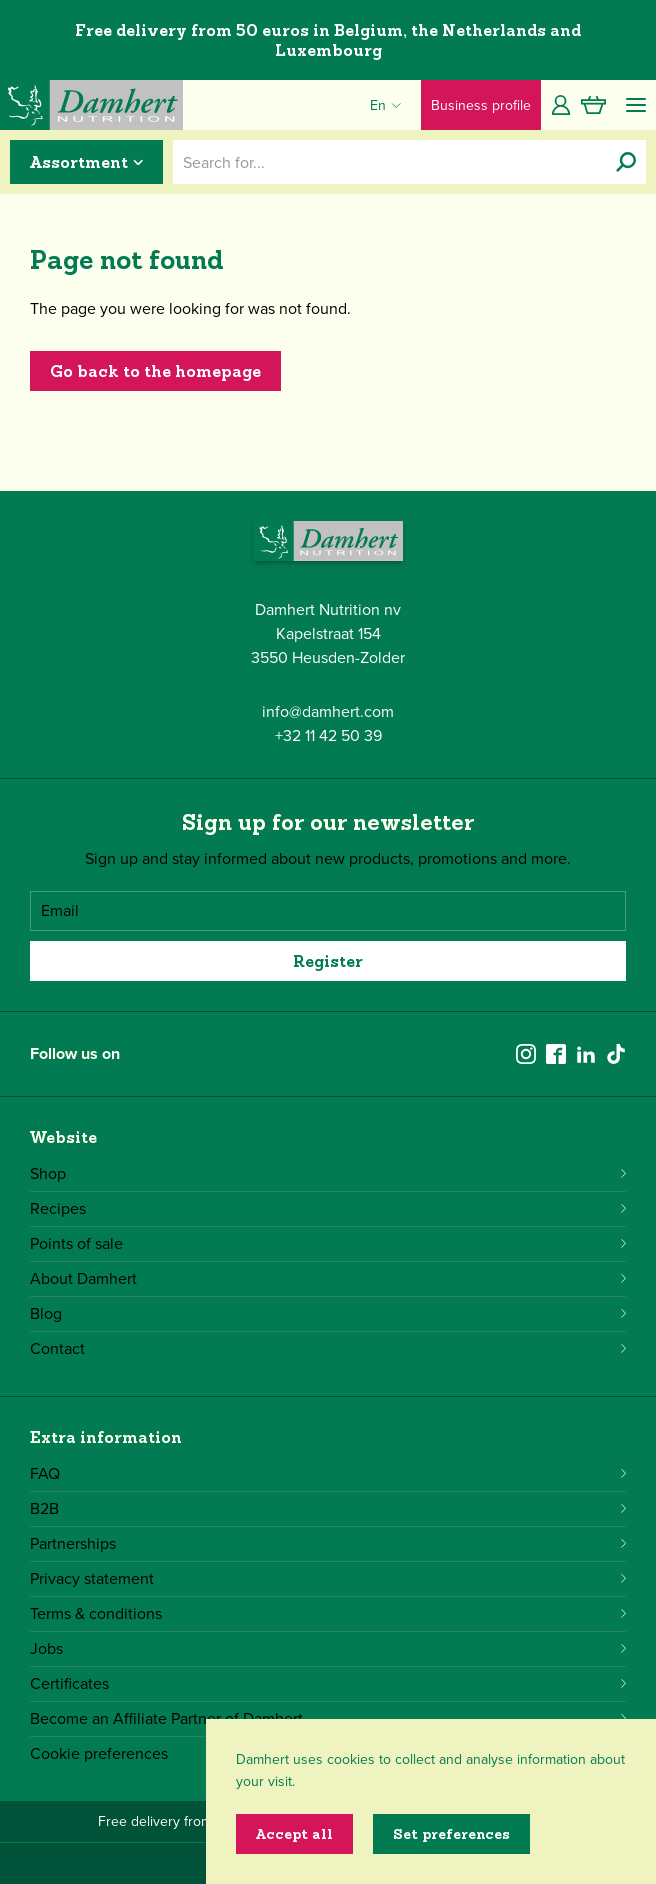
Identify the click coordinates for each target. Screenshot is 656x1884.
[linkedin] (586, 1054)
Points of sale (328, 1243)
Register (328, 961)
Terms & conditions (328, 1613)
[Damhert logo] (91, 105)
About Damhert (328, 1278)
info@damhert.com (328, 711)
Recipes (328, 1208)
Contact (328, 1348)
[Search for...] (626, 162)
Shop (328, 1173)
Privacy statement (328, 1578)
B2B (328, 1508)
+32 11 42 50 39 (328, 735)
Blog (328, 1313)
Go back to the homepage (155, 371)
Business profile (481, 105)
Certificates (328, 1683)
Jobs (328, 1648)
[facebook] (556, 1054)
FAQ (328, 1473)
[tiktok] (616, 1054)
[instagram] (526, 1054)
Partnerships (328, 1543)
